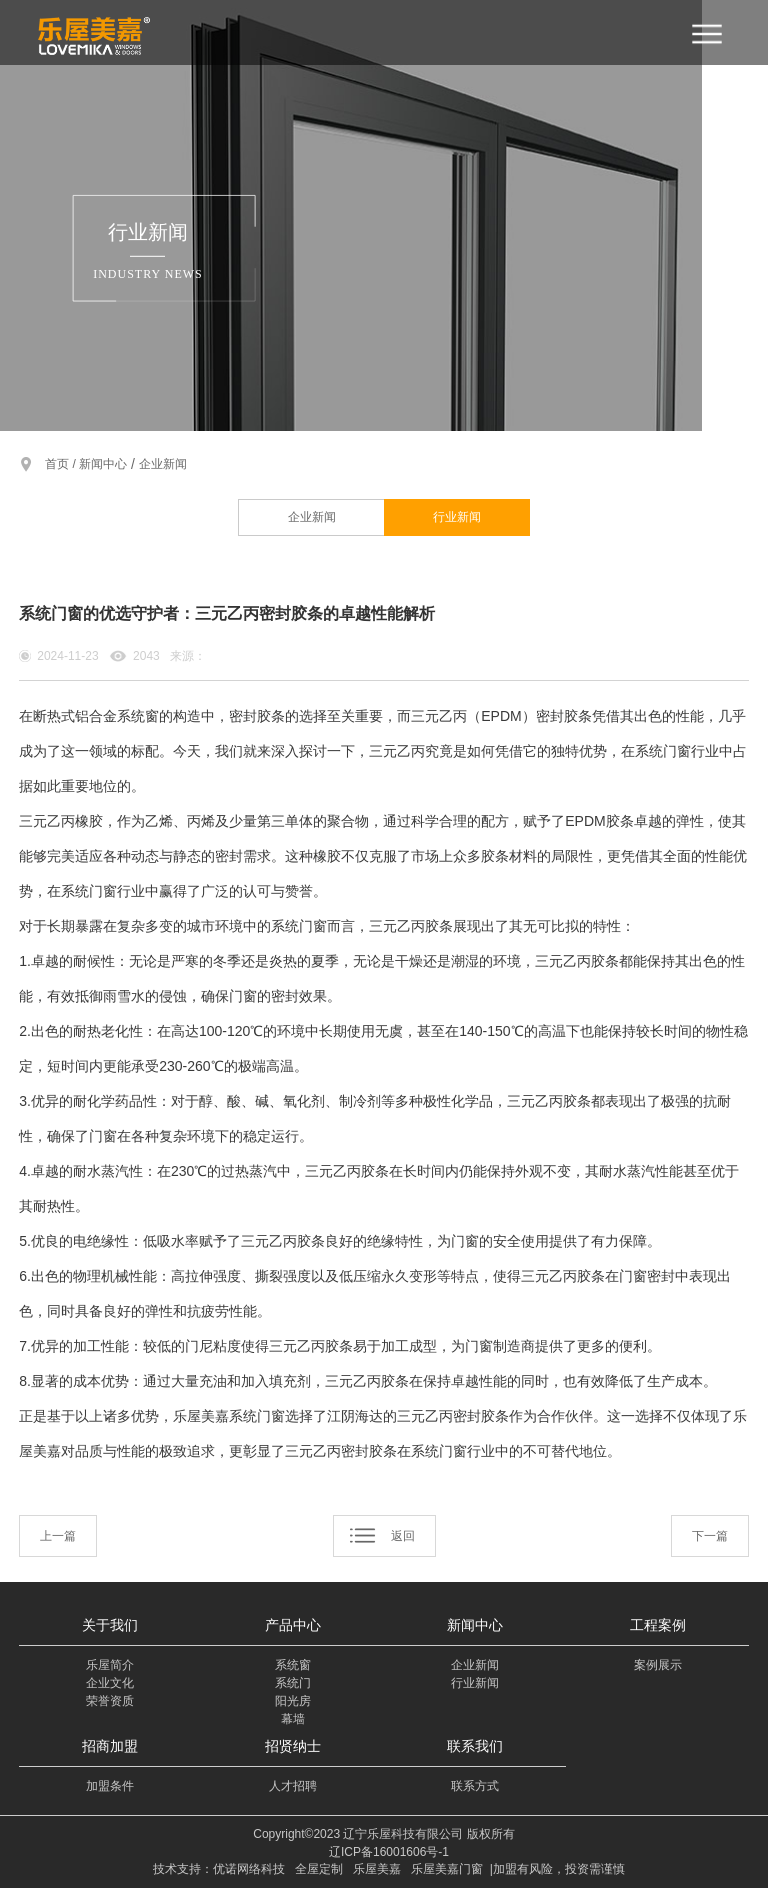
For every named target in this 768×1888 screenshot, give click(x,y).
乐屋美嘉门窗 (447, 1869)
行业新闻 (457, 517)
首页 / (62, 464)
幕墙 (293, 1719)
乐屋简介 (110, 1665)
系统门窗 (663, 751)
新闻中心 (103, 464)
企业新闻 (163, 464)
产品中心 (293, 1625)
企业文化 (110, 1683)
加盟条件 (110, 1786)
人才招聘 (293, 1786)
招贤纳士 (293, 1746)
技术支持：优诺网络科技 (219, 1869)
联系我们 (475, 1746)
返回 (403, 1536)
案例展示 (658, 1665)
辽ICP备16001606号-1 (389, 1852)
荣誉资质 (110, 1701)
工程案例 (658, 1625)
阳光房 (293, 1701)
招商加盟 (110, 1746)
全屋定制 (319, 1869)
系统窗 (293, 1665)
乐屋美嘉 (377, 1869)
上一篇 (58, 1536)
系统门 (293, 1683)
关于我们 (110, 1625)
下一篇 (710, 1536)
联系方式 (475, 1786)
